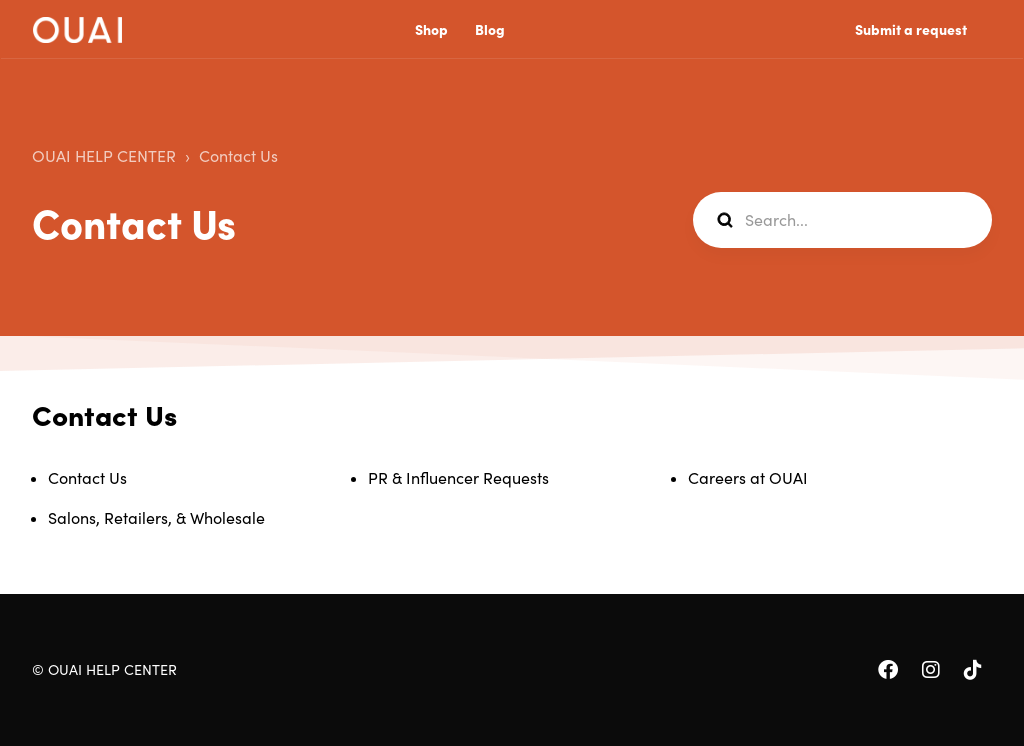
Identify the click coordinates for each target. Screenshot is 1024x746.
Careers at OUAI (748, 478)
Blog (490, 30)
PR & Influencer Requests (458, 478)
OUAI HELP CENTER (104, 156)
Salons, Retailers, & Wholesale (156, 518)
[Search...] (842, 220)
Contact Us (238, 156)
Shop (431, 30)
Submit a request (911, 30)
